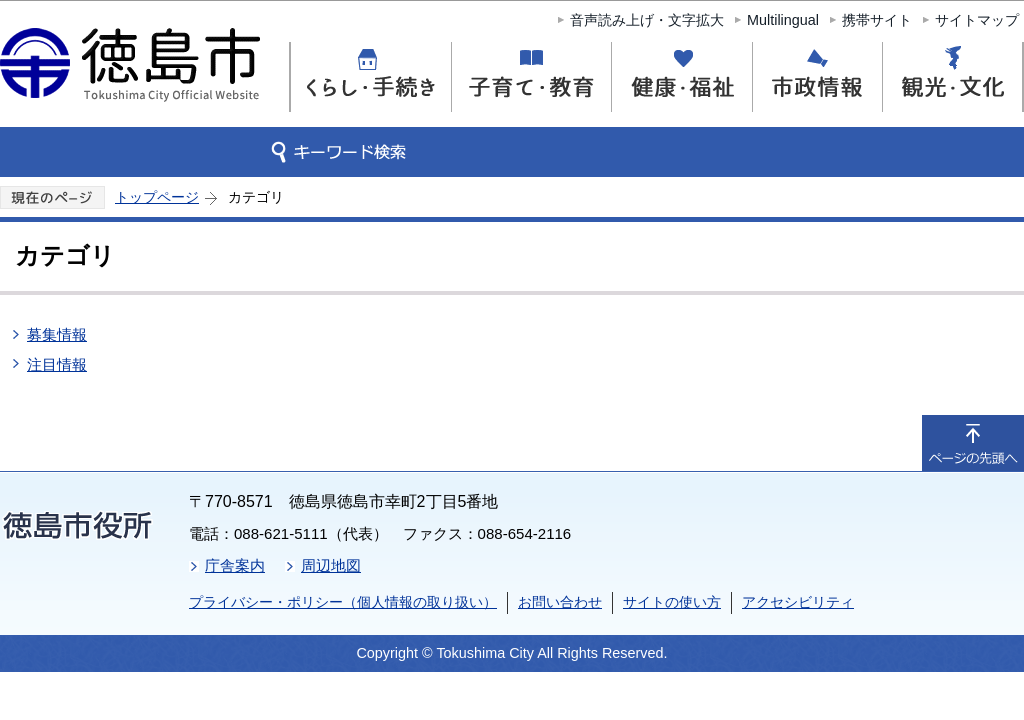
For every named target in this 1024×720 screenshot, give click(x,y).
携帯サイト (877, 20)
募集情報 (57, 334)
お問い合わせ (560, 602)
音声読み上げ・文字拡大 (647, 20)
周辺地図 (331, 565)
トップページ (157, 197)
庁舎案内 (235, 565)
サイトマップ (977, 20)
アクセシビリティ (798, 602)
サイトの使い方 (672, 602)
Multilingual (783, 20)
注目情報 (57, 364)
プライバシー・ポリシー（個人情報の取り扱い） (343, 602)
